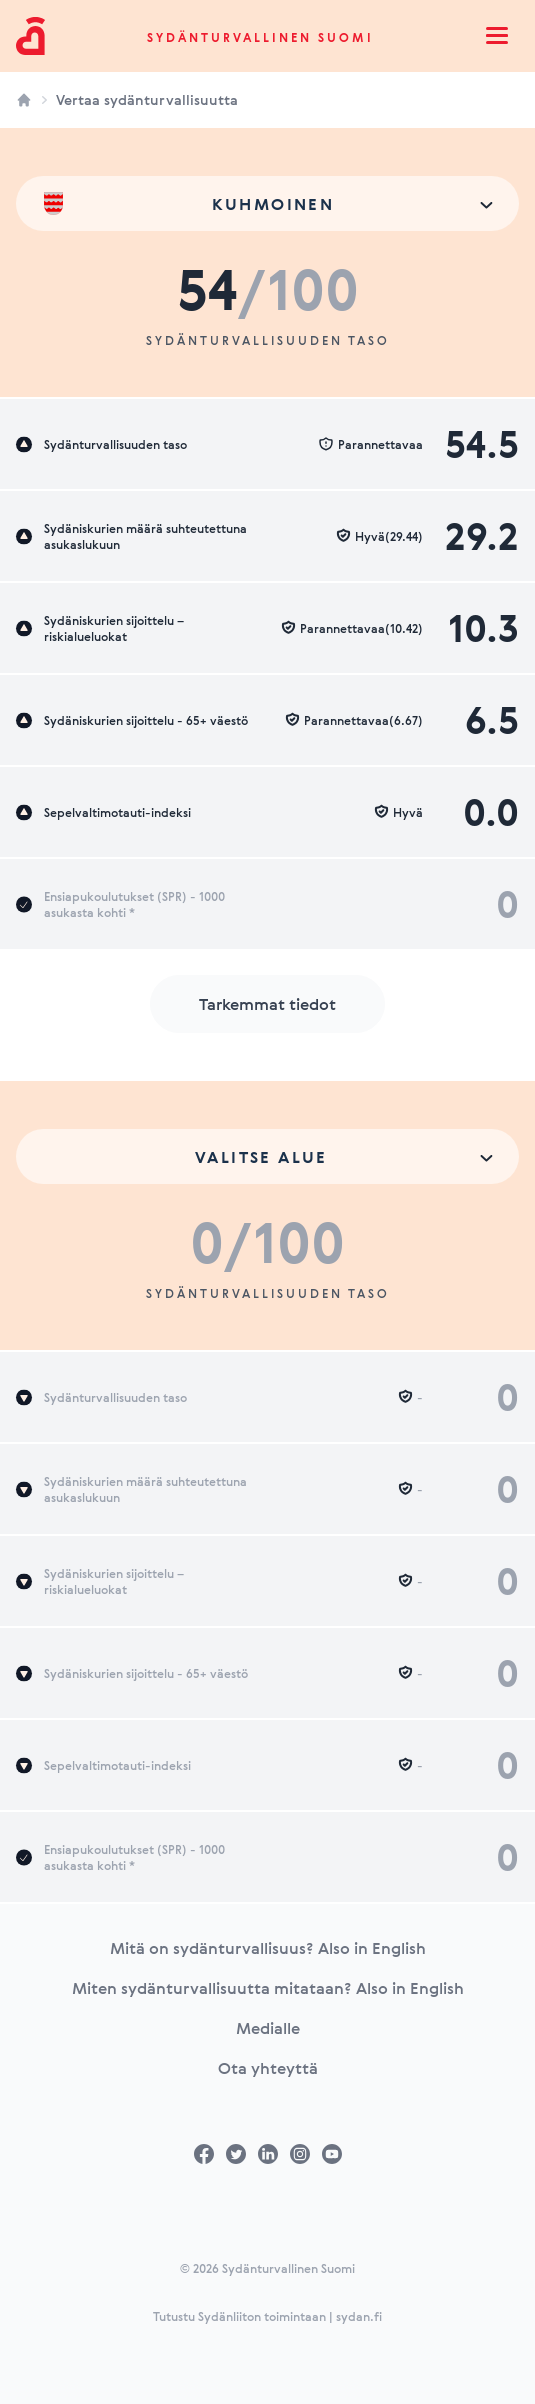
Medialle (268, 2028)
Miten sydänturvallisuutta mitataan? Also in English (268, 1988)
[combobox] (267, 203)
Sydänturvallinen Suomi (260, 37)
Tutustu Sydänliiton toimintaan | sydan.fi (267, 2316)
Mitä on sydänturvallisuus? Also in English (268, 1948)
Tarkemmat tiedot (267, 1004)
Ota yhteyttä (268, 2068)
